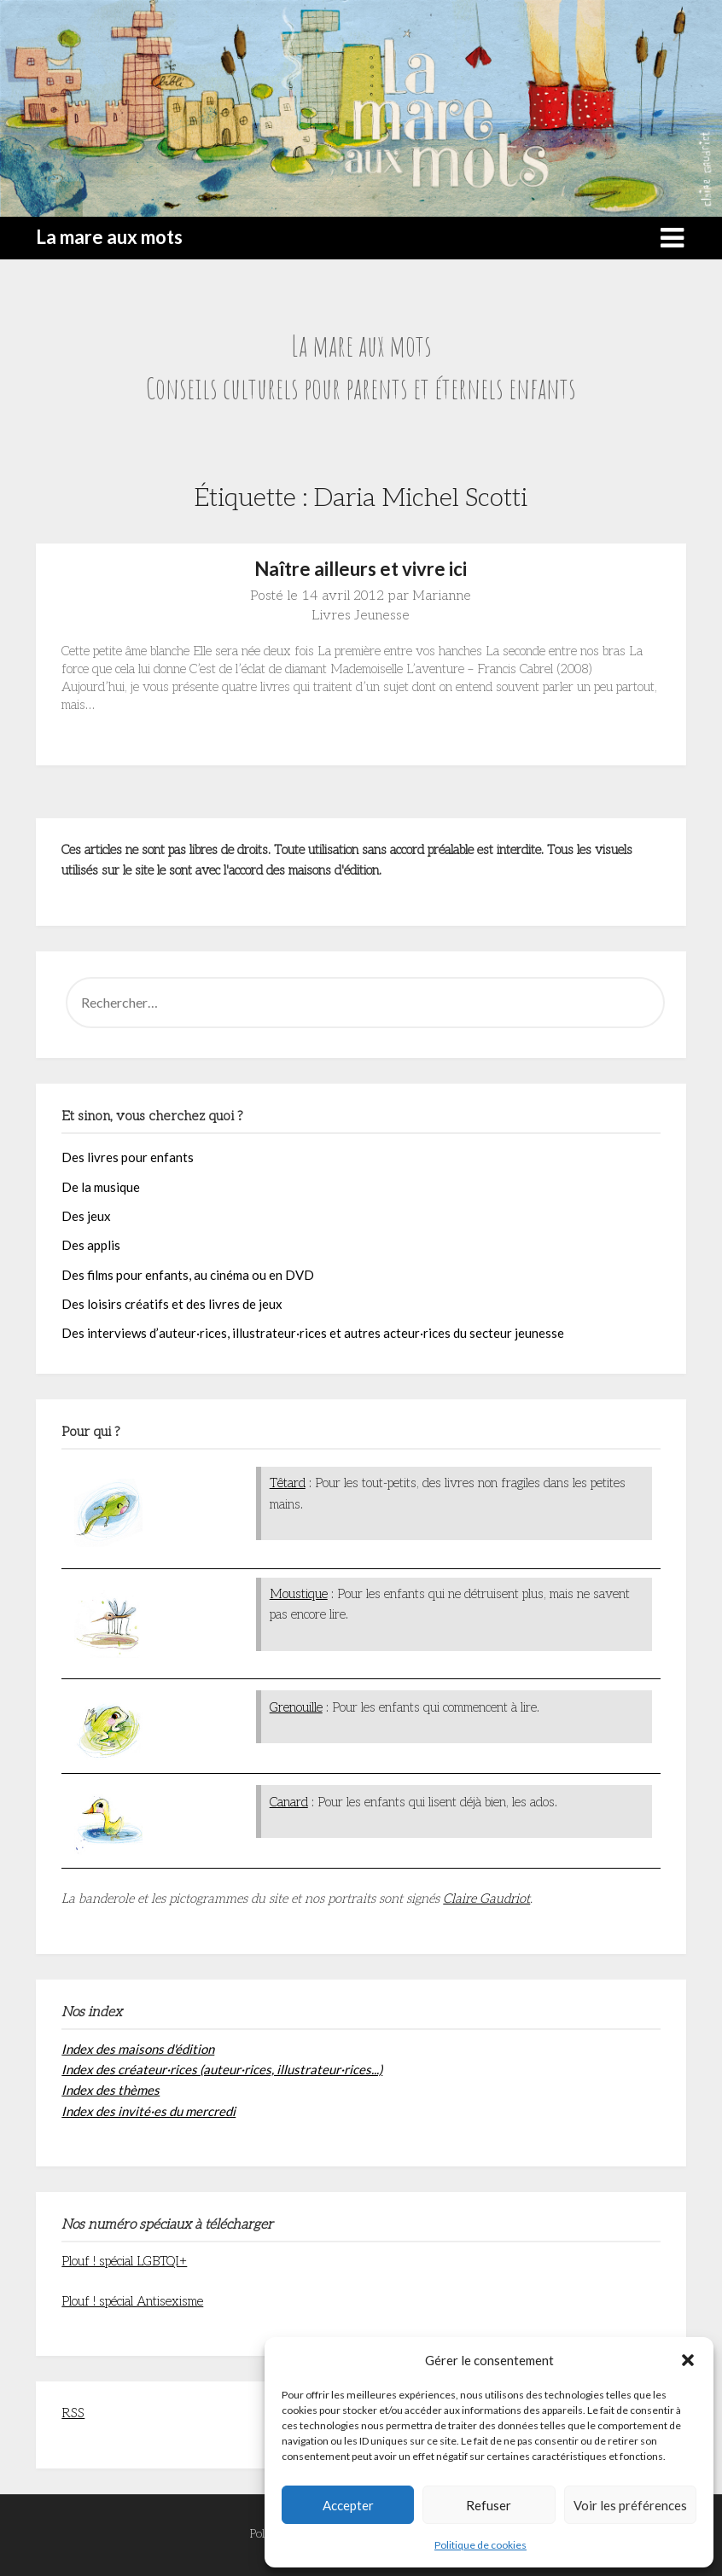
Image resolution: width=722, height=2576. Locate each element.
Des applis (90, 1245)
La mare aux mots (109, 236)
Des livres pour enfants (127, 1157)
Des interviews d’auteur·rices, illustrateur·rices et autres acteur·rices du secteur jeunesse (312, 1332)
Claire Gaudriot (486, 1898)
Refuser (488, 2505)
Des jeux (86, 1216)
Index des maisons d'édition (137, 2048)
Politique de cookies (480, 2544)
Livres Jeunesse (361, 616)
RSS (72, 2413)
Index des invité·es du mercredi (148, 2111)
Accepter (348, 2505)
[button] (687, 2360)
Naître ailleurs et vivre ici (360, 568)
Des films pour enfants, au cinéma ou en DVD (187, 1274)
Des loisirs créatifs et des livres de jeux (171, 1303)
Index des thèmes (110, 2089)
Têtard (288, 1483)
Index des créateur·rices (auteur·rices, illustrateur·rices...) (221, 2069)
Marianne (441, 596)
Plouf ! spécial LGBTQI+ (124, 2261)
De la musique (100, 1187)
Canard (289, 1802)
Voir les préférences (630, 2505)
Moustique (299, 1594)
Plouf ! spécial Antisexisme (132, 2301)
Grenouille (296, 1707)
